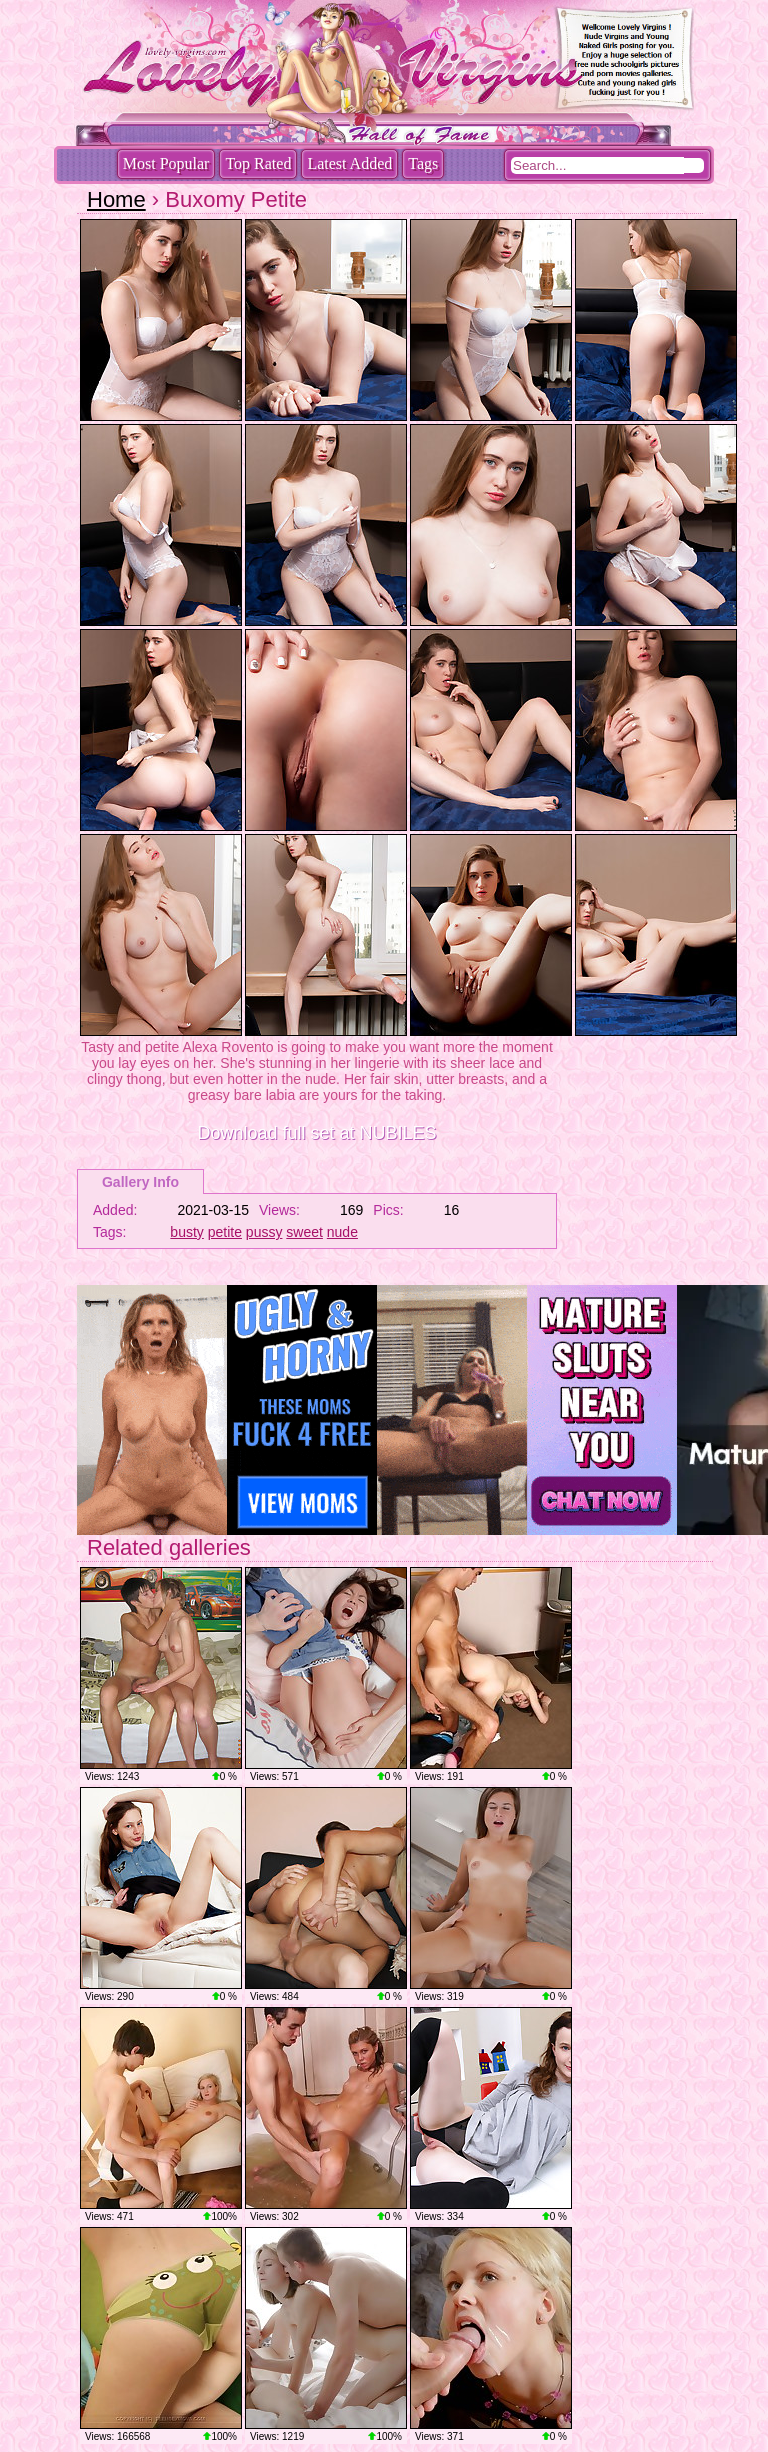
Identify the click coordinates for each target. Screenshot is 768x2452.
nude (342, 1232)
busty (186, 1232)
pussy (264, 1232)
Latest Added (349, 163)
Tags (423, 163)
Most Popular (166, 163)
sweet (304, 1232)
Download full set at (316, 1133)
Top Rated (258, 163)
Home (116, 199)
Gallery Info (140, 1182)
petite (225, 1232)
